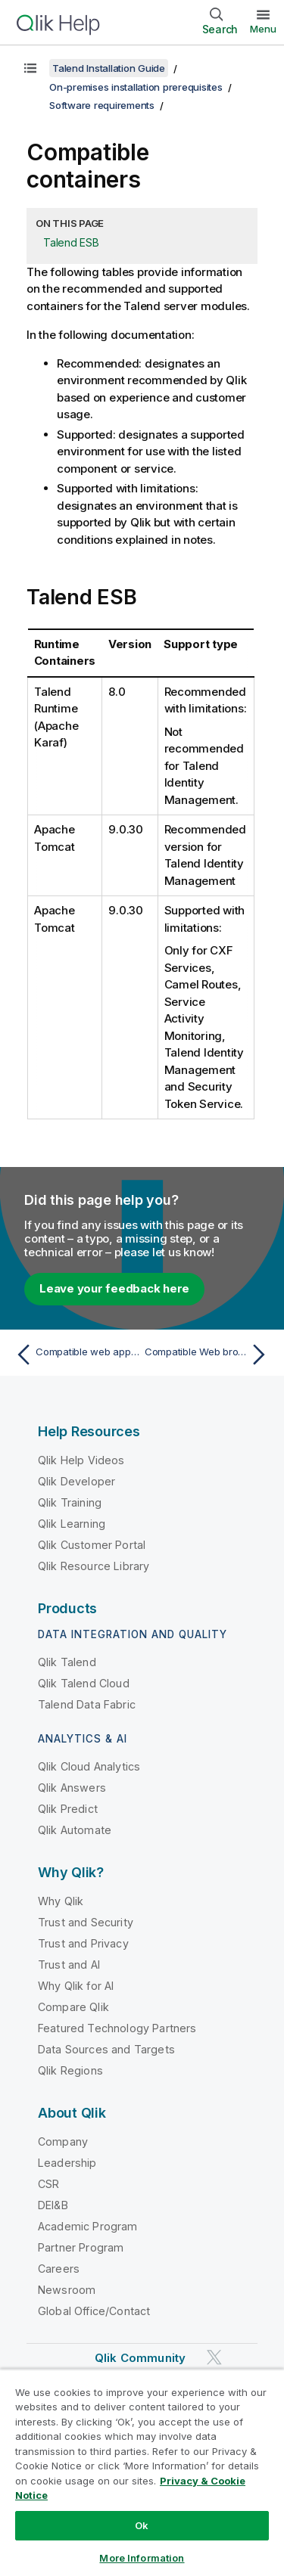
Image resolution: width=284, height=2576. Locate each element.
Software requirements (101, 105)
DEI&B (53, 2205)
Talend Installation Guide (108, 68)
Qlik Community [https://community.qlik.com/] (140, 2358)
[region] (142, 2472)
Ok (141, 2525)
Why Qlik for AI (76, 1985)
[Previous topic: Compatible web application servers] (75, 1354)
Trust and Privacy (83, 1943)
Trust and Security (85, 1922)
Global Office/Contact (94, 2310)
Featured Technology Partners (117, 2028)
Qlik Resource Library (93, 1566)
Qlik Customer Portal (91, 1544)
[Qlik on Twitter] (214, 2357)
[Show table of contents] (30, 68)
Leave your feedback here (114, 1288)
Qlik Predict (68, 1808)
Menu (263, 29)
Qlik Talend (67, 1662)
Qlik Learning (71, 1523)
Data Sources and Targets (106, 2049)
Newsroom (66, 2289)
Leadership (67, 2162)
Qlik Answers (72, 1787)
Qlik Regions (70, 2070)
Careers (59, 2268)
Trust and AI (69, 1964)
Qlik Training (69, 1502)
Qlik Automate (74, 1829)
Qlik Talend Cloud (84, 1683)
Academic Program (88, 2226)
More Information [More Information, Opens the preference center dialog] (141, 2558)
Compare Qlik (73, 2006)
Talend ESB (71, 242)
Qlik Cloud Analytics (89, 1766)
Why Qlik (60, 1901)
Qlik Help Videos (81, 1460)
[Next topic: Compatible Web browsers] (209, 1354)
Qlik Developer (76, 1481)
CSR (48, 2183)
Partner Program (80, 2247)
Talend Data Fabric (87, 1704)
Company (63, 2141)
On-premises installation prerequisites (136, 87)
